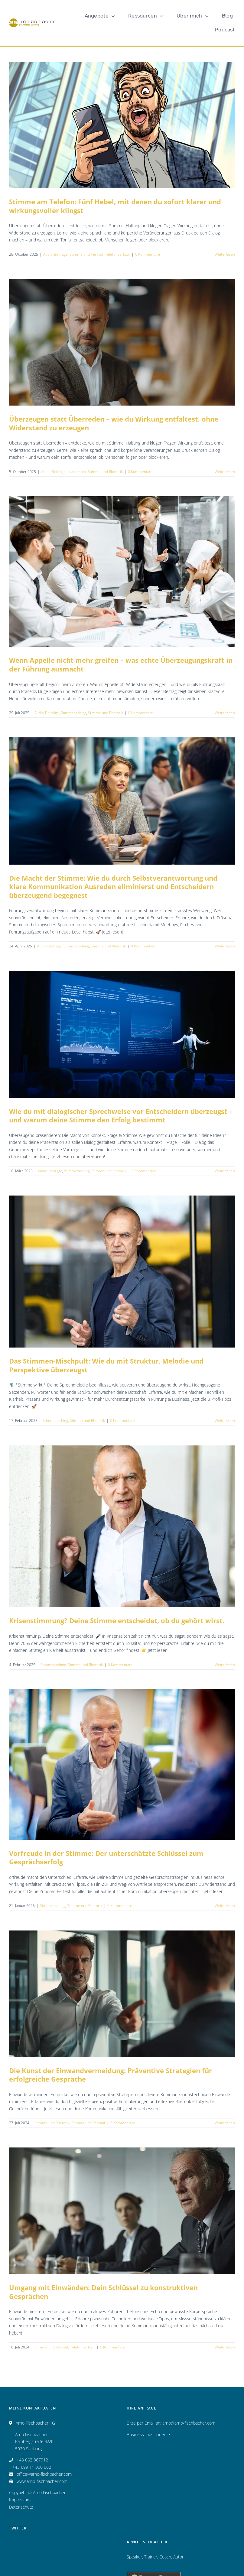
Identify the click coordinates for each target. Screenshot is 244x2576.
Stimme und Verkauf (86, 254)
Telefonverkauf (117, 254)
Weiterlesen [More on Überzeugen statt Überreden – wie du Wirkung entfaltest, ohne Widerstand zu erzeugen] (225, 471)
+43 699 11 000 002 (31, 2467)
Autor (178, 2557)
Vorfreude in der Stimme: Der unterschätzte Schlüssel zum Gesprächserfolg (106, 1857)
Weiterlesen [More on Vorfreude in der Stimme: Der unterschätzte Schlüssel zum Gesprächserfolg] (225, 1905)
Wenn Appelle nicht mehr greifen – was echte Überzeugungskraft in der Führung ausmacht (121, 664)
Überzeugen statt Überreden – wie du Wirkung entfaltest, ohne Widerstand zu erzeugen (113, 423)
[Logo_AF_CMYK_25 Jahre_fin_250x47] (32, 20)
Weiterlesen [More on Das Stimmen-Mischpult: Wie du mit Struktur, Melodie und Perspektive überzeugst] (225, 1420)
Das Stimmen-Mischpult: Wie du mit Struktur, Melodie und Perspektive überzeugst (106, 1365)
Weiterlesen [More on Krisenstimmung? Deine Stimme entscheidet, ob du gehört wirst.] (225, 1664)
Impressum (20, 2500)
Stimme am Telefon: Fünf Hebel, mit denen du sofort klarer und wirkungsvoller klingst (115, 206)
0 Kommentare (147, 254)
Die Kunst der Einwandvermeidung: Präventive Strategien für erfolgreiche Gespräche (110, 2075)
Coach (165, 2557)
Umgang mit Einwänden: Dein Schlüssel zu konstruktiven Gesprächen (103, 2292)
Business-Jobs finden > (148, 2434)
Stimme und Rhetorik (105, 471)
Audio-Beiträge (55, 254)
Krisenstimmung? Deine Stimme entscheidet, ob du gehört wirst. (116, 1620)
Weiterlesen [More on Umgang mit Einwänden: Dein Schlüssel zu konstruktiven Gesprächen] (225, 2347)
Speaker (134, 2557)
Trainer (150, 2557)
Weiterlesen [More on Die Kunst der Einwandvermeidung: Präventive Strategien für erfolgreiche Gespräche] (225, 2122)
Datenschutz (21, 2507)
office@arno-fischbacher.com (44, 2474)
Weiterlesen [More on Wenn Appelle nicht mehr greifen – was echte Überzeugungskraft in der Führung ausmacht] (225, 712)
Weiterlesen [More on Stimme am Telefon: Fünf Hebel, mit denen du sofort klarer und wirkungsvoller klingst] (225, 254)
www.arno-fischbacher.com (42, 2481)
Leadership (76, 471)
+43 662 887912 (32, 2460)
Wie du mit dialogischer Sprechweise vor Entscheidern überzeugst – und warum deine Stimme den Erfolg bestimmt (121, 1116)
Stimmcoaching (73, 712)
